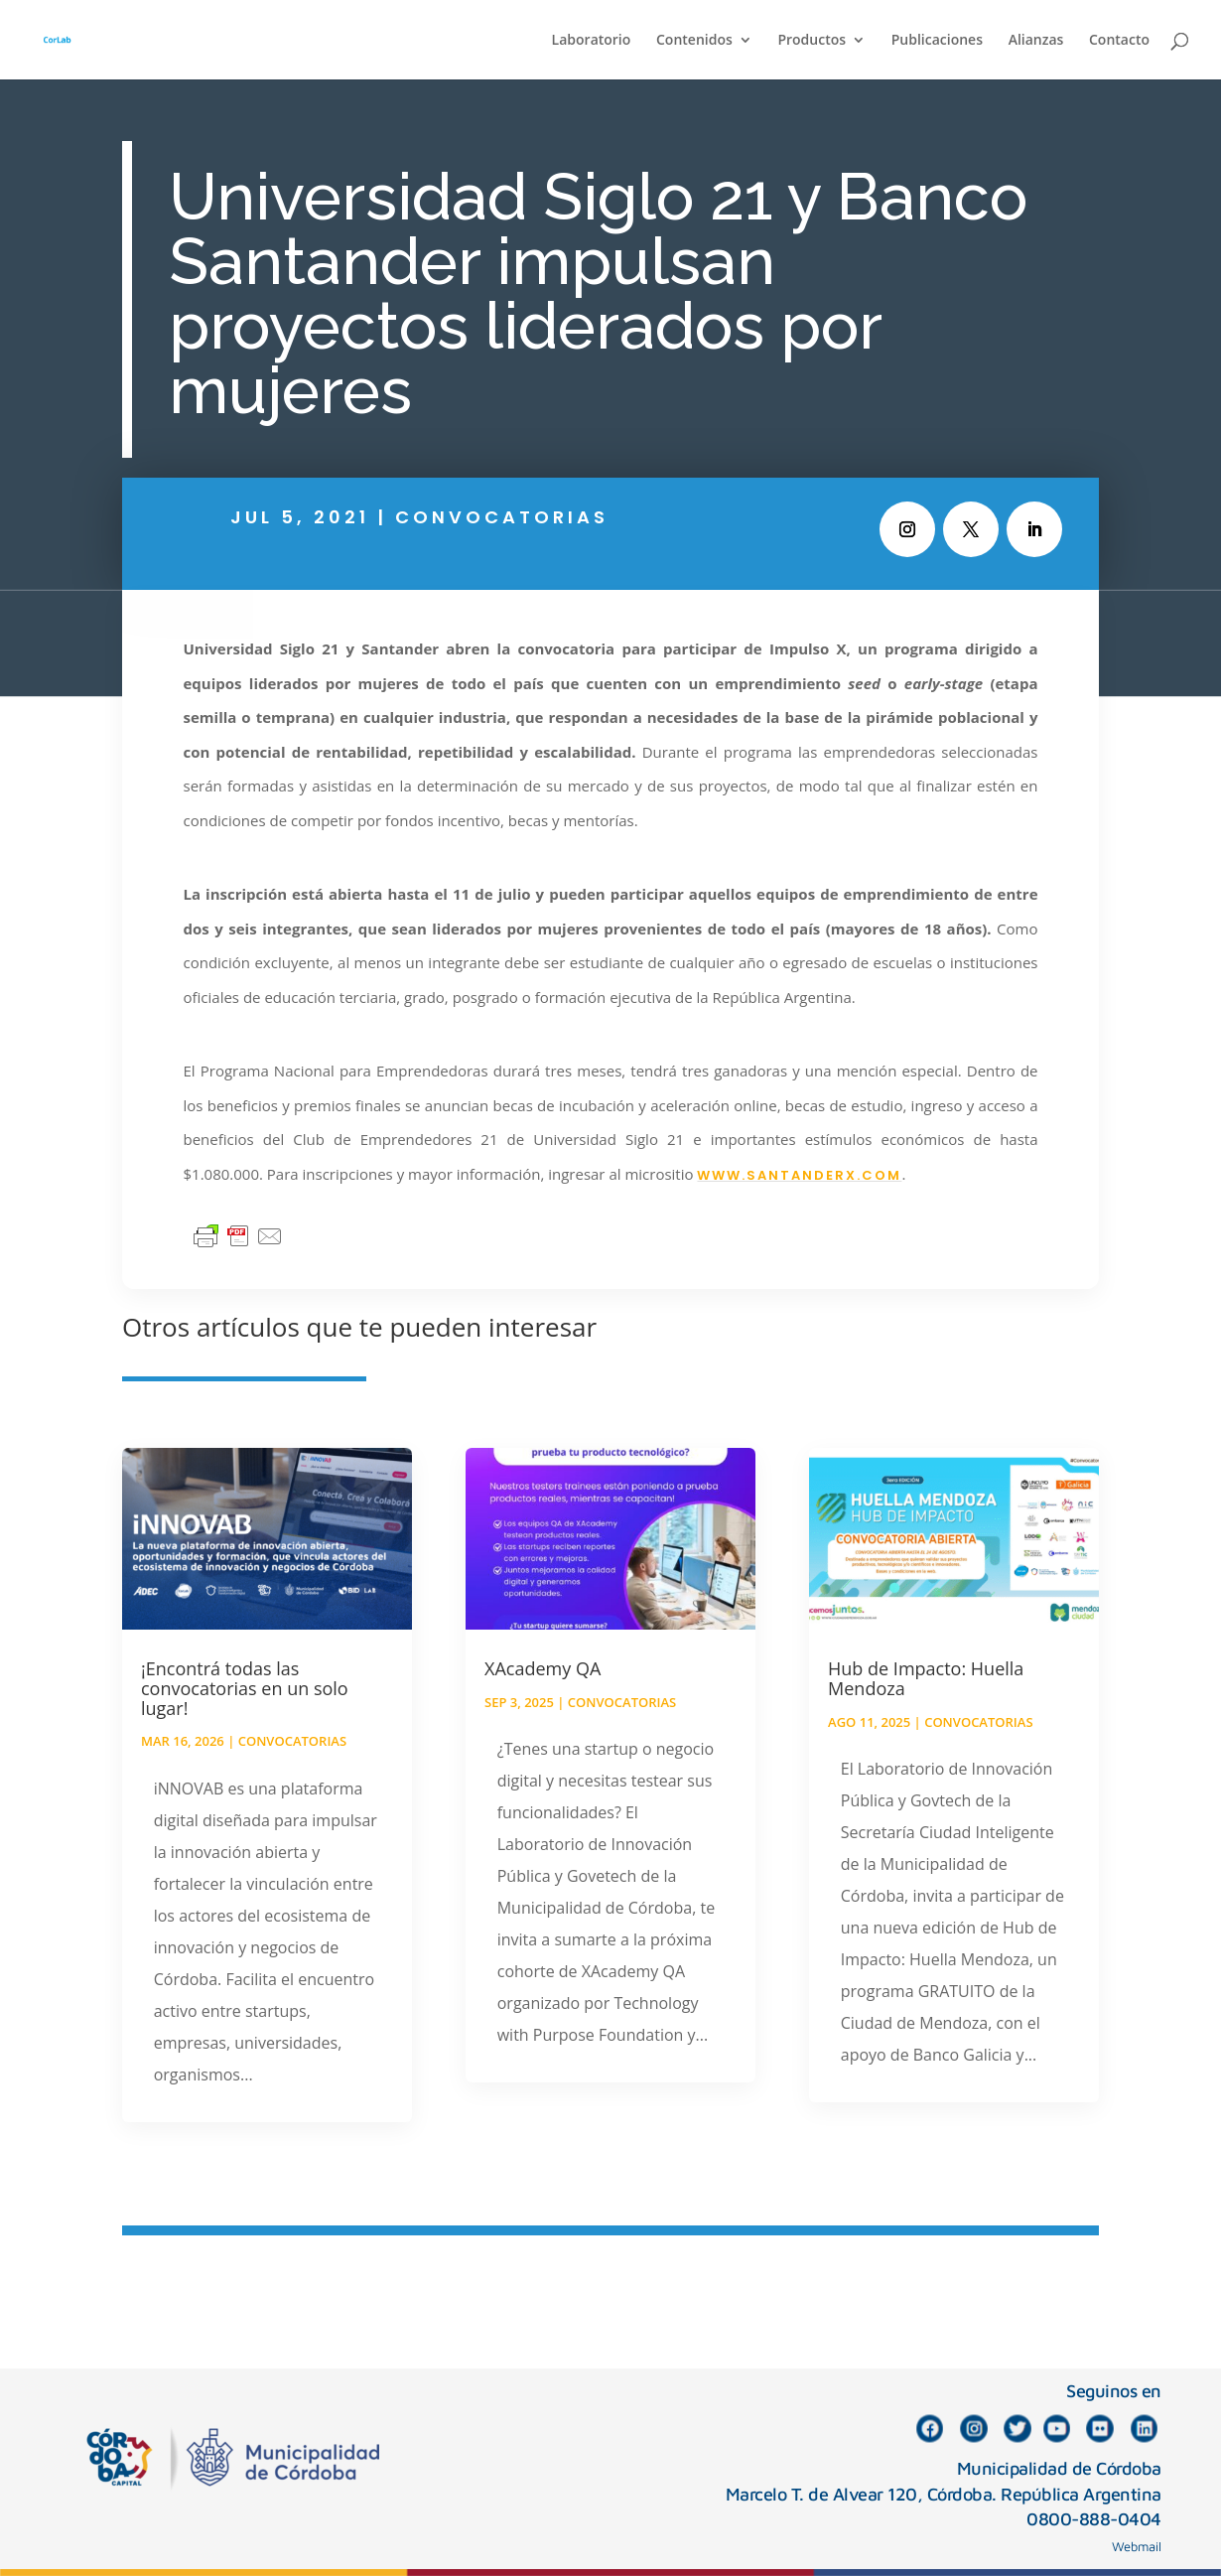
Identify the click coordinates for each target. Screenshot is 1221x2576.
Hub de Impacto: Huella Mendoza (925, 1678)
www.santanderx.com (799, 1175)
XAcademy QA (542, 1668)
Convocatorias (502, 516)
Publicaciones (937, 41)
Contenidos (694, 41)
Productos (811, 41)
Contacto (1119, 41)
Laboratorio (591, 41)
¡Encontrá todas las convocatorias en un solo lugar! (244, 1688)
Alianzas (1036, 41)
